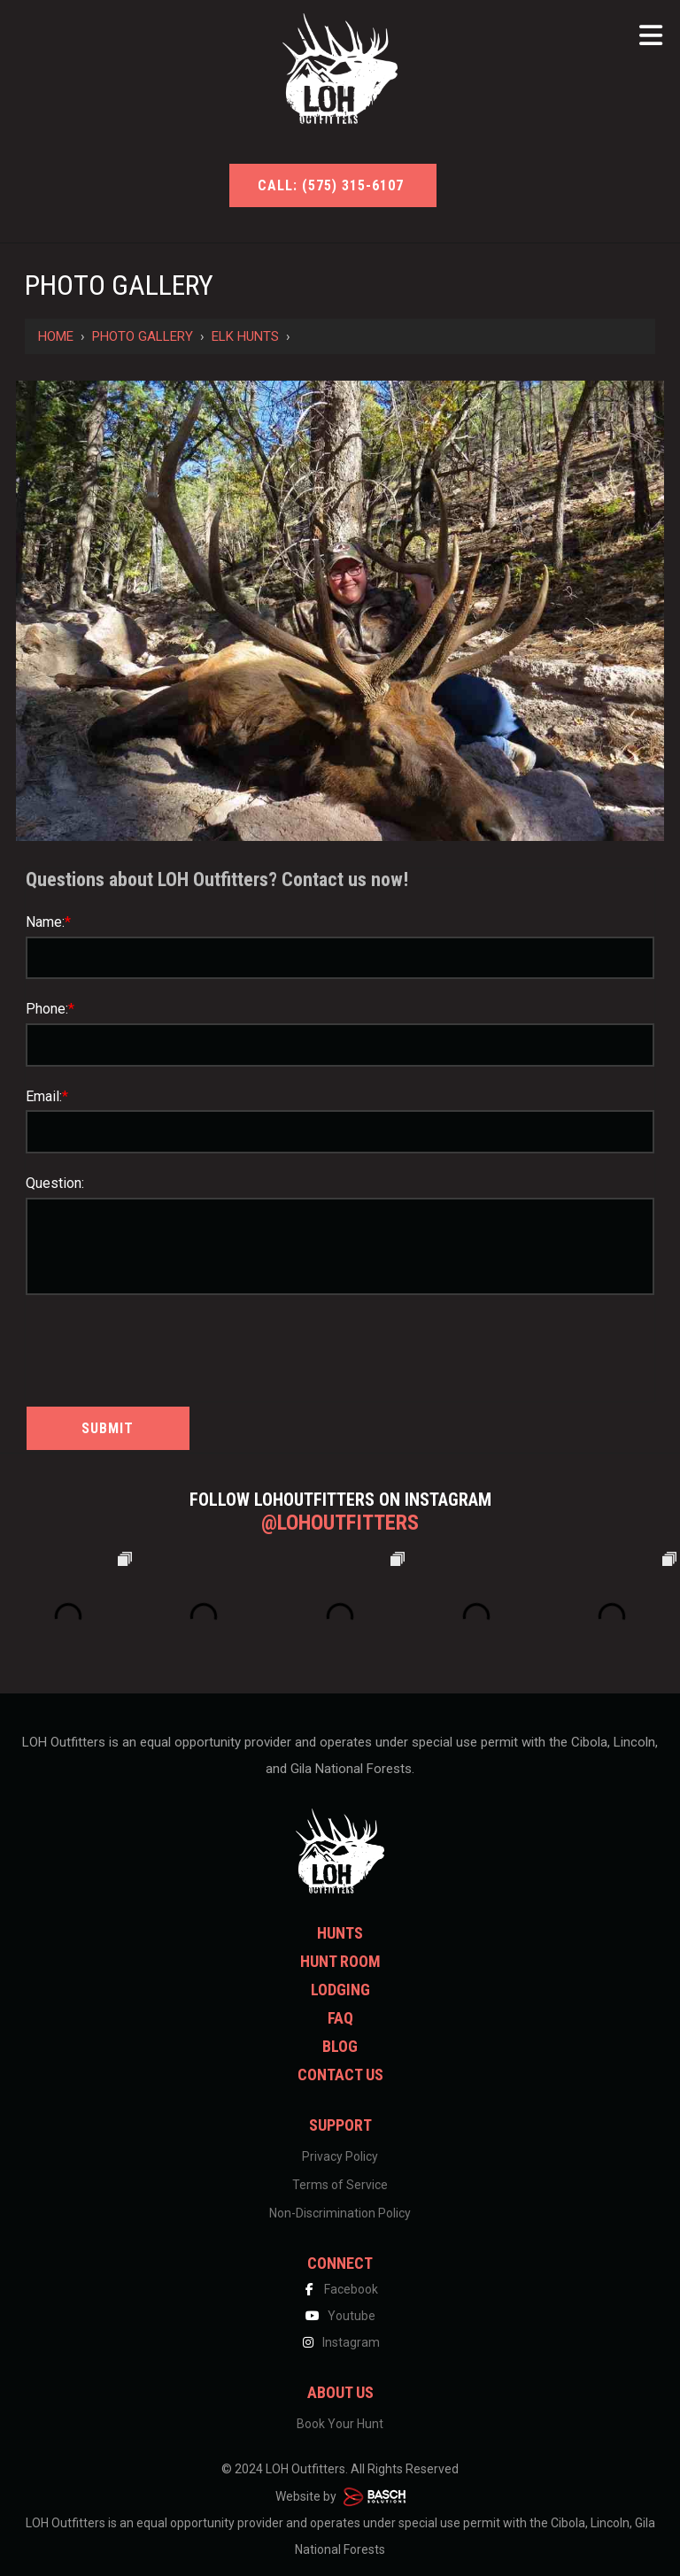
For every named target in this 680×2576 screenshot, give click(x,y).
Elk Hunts (245, 336)
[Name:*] (340, 958)
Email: (47, 1096)
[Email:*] (340, 1131)
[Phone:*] (340, 1045)
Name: (48, 922)
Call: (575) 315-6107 (333, 185)
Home (55, 336)
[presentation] (129, 1346)
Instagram (340, 2342)
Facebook (340, 2289)
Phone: (50, 1008)
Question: (55, 1183)
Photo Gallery (142, 336)
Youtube (340, 2316)
